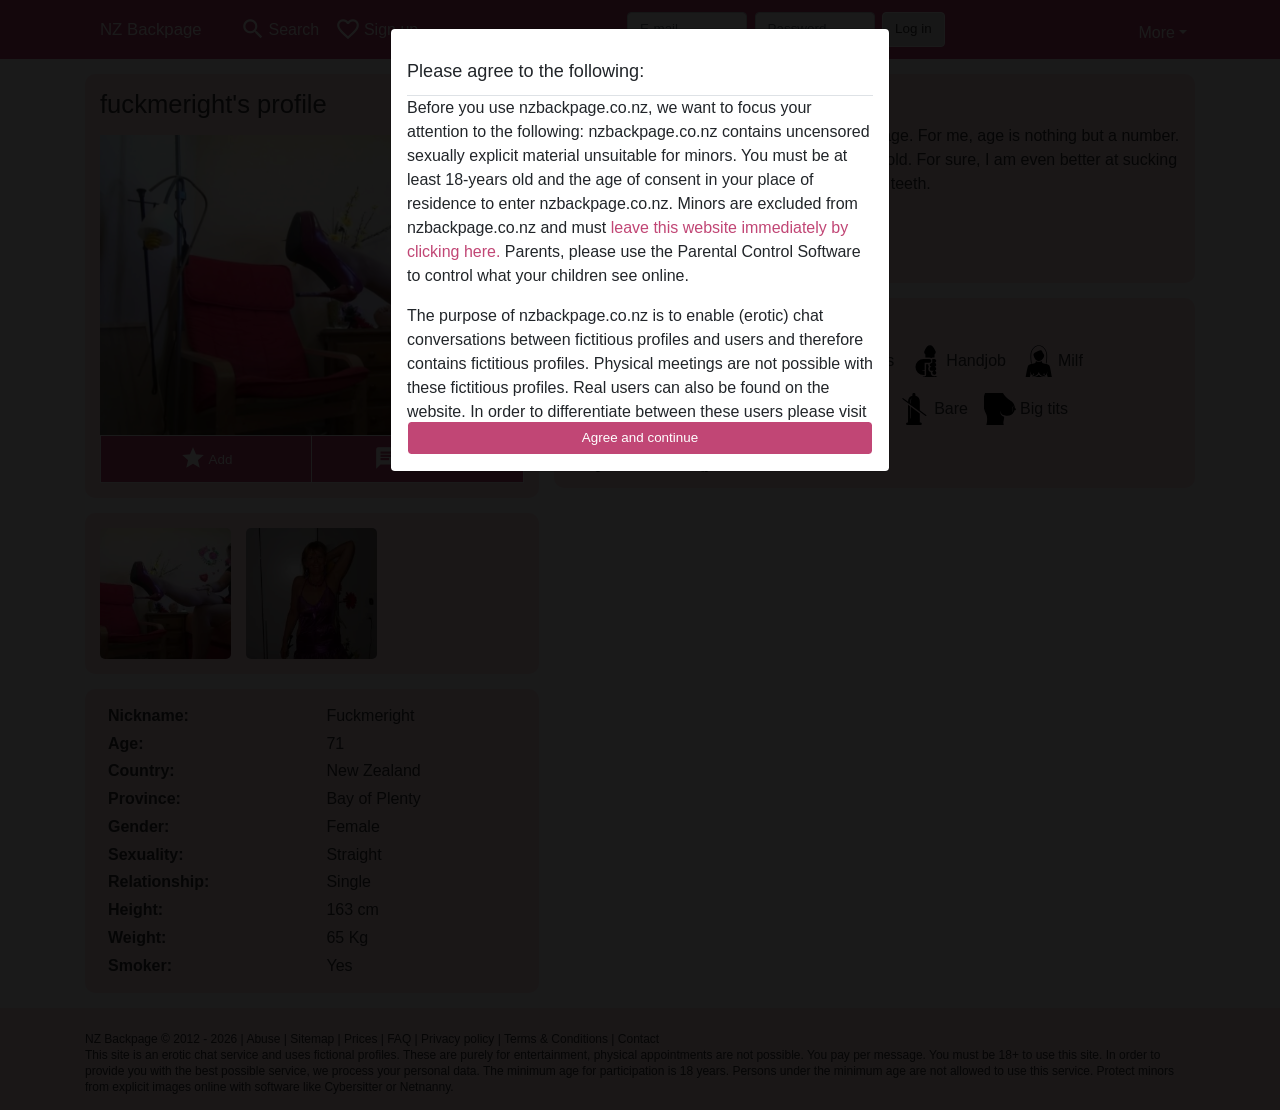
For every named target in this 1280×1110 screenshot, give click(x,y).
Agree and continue (640, 437)
